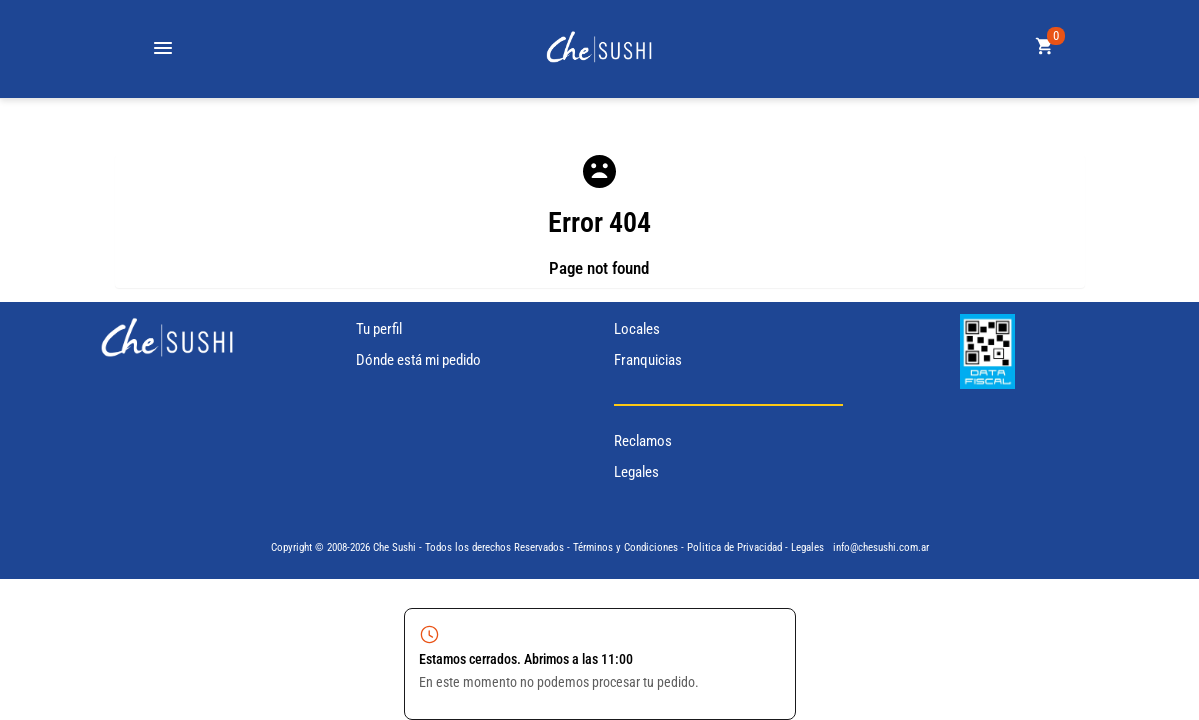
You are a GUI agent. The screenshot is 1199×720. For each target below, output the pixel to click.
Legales (636, 472)
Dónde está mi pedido (418, 360)
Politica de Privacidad (734, 547)
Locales (637, 329)
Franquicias (648, 360)
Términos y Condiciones (625, 547)
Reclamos (643, 441)
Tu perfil (379, 329)
